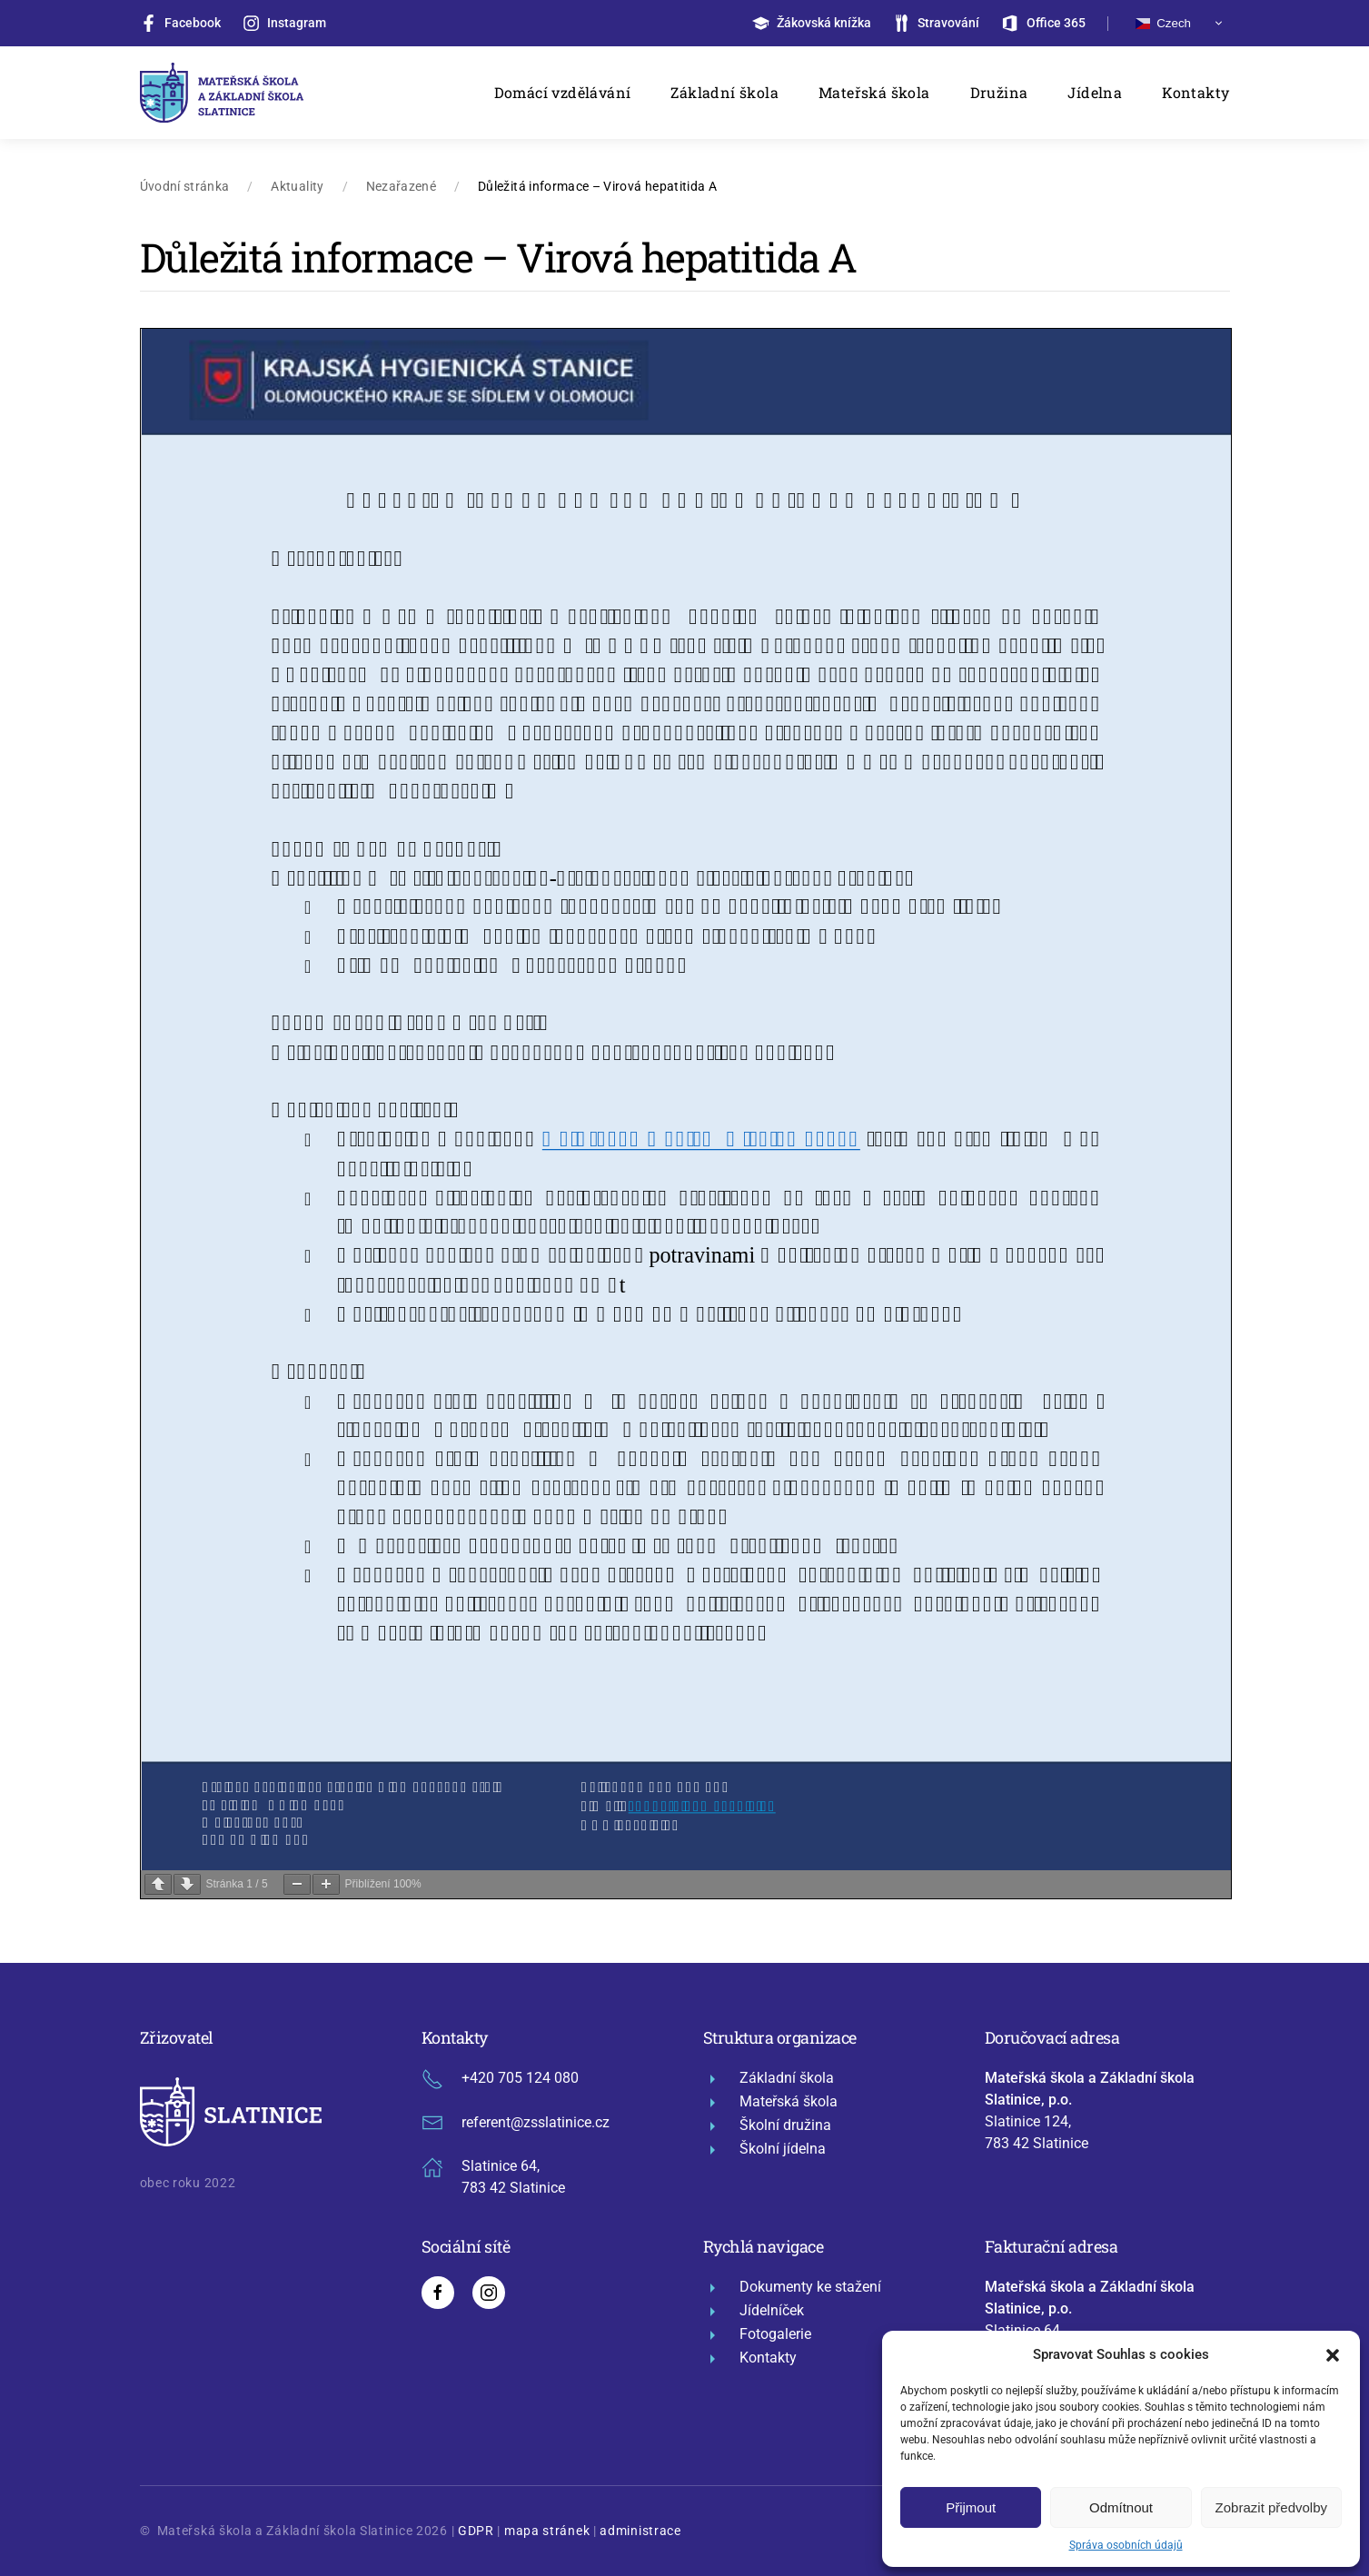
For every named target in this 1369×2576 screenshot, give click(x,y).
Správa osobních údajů (1126, 2545)
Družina (999, 92)
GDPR (476, 2530)
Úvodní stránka (185, 186)
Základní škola (724, 92)
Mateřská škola (874, 92)
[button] (1333, 2354)
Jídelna (1094, 92)
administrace (640, 2530)
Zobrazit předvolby (1271, 2507)
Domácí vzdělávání (562, 92)
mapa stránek (547, 2530)
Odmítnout (1121, 2507)
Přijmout (971, 2507)
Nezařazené (401, 186)
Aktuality (297, 186)
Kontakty (1195, 92)
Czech (1163, 23)
